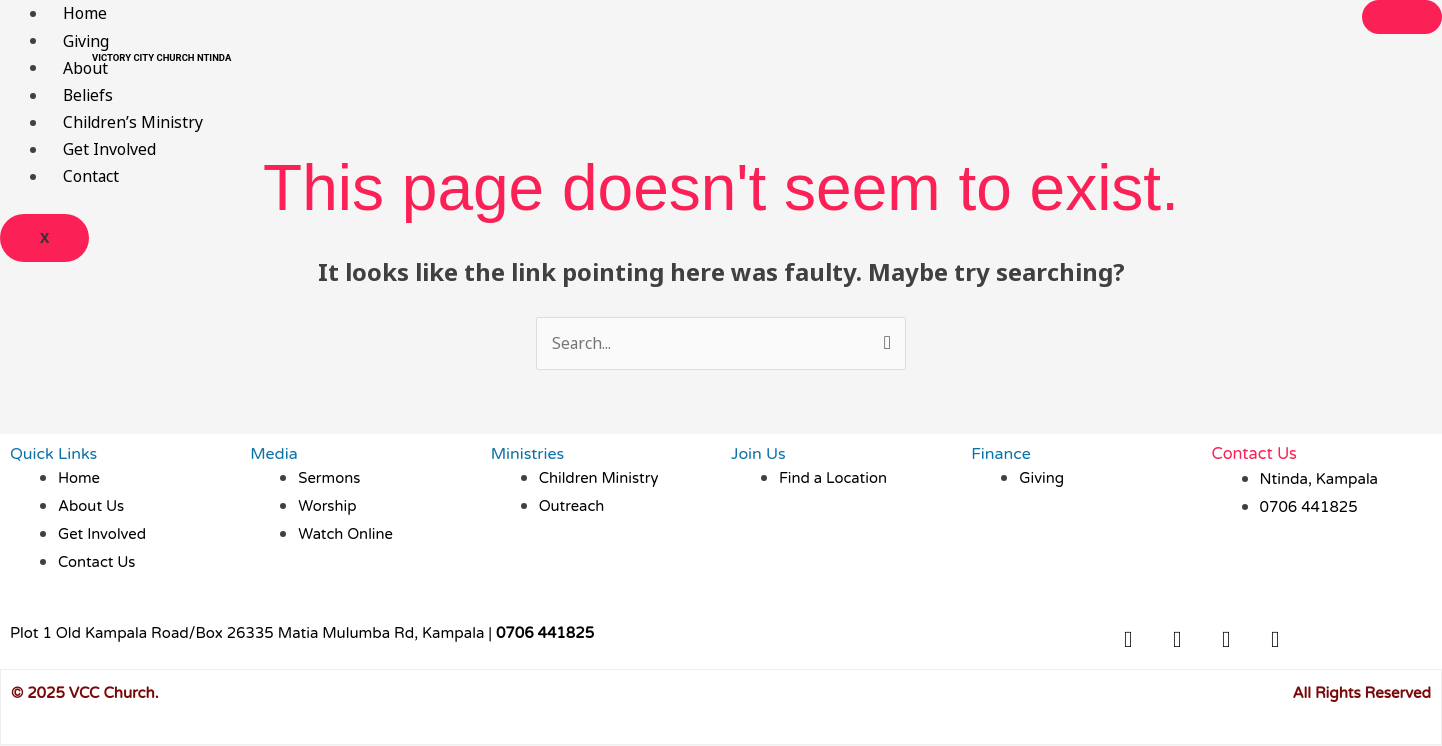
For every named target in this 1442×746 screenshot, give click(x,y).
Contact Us (1254, 454)
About (85, 67)
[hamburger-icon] (1402, 17)
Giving (87, 40)
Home (85, 13)
